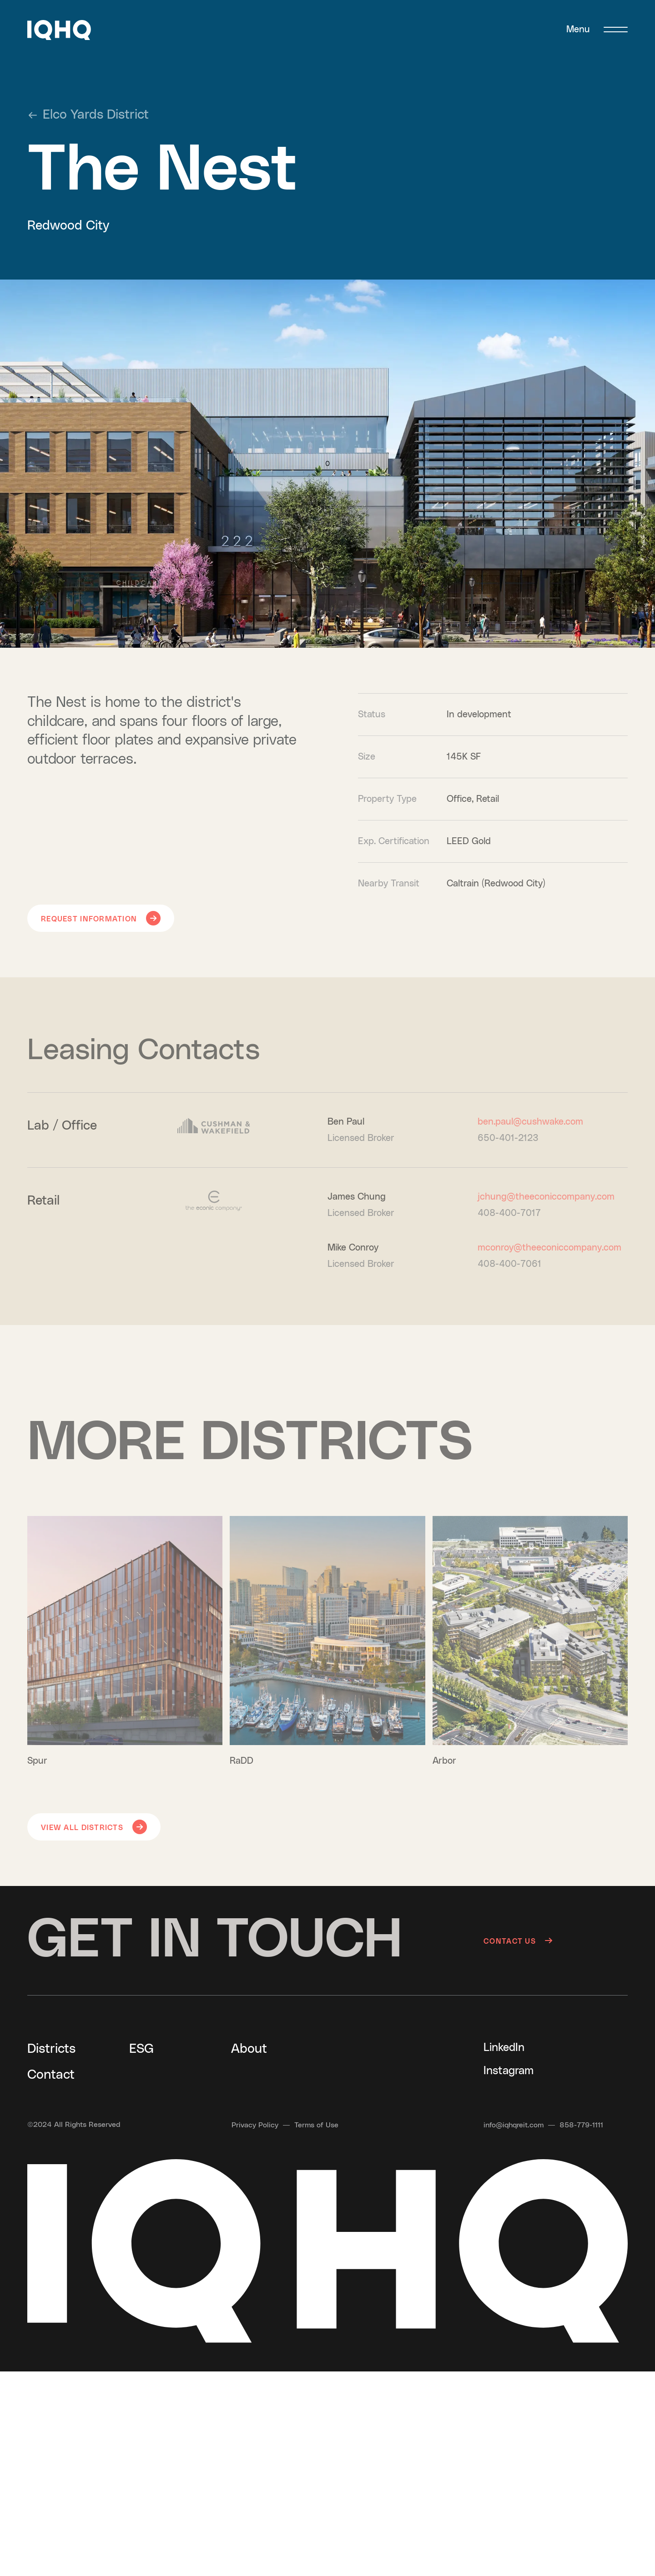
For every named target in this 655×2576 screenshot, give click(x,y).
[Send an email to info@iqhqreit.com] (514, 2125)
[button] (59, 30)
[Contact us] (556, 1940)
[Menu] (597, 30)
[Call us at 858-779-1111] (581, 2125)
